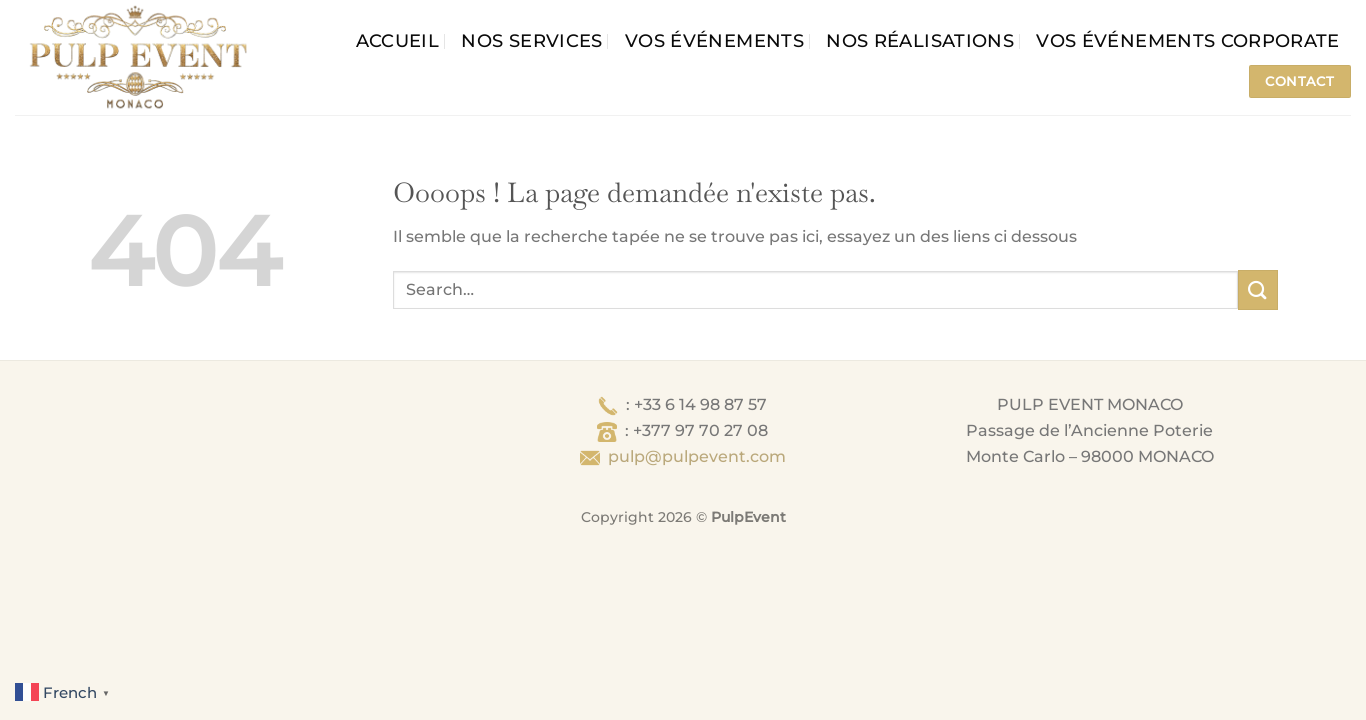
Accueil (397, 40)
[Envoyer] (1258, 289)
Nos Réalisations (920, 40)
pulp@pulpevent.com (697, 456)
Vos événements (714, 40)
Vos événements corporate (1187, 40)
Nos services (531, 40)
